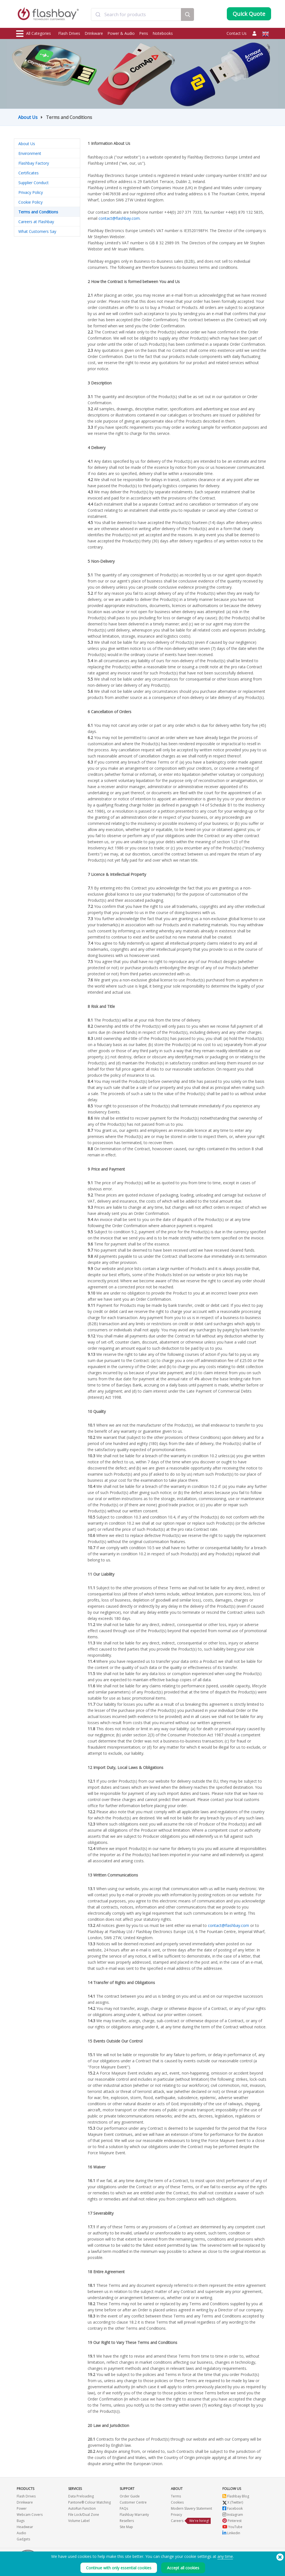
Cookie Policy (30, 202)
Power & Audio (121, 33)
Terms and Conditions (38, 212)
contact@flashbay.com (119, 218)
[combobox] (136, 14)
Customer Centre (133, 2502)
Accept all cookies (183, 2567)
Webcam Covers (30, 2514)
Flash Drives (69, 33)
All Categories (33, 34)
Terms (176, 2496)
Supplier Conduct (33, 182)
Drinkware (94, 33)
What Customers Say (37, 231)
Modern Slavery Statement (191, 2508)
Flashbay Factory (33, 163)
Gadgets (23, 2539)
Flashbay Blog (235, 2496)
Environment (29, 153)
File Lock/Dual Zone (83, 2514)
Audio (21, 2533)
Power (22, 2508)
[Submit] (97, 15)
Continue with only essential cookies (118, 2567)
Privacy (176, 2514)
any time (225, 2556)
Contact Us (237, 33)
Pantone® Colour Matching (89, 2502)
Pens (143, 33)
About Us (28, 117)
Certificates (28, 173)
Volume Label (79, 2520)
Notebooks (163, 33)
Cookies (177, 2502)
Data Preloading (81, 2496)
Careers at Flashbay (36, 221)
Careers (177, 2520)
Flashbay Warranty (134, 2514)
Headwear (25, 2526)
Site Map (126, 2526)
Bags (20, 2520)
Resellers (127, 2520)
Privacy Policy (30, 192)
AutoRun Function (82, 2508)
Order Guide (130, 2496)
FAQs (124, 2508)
